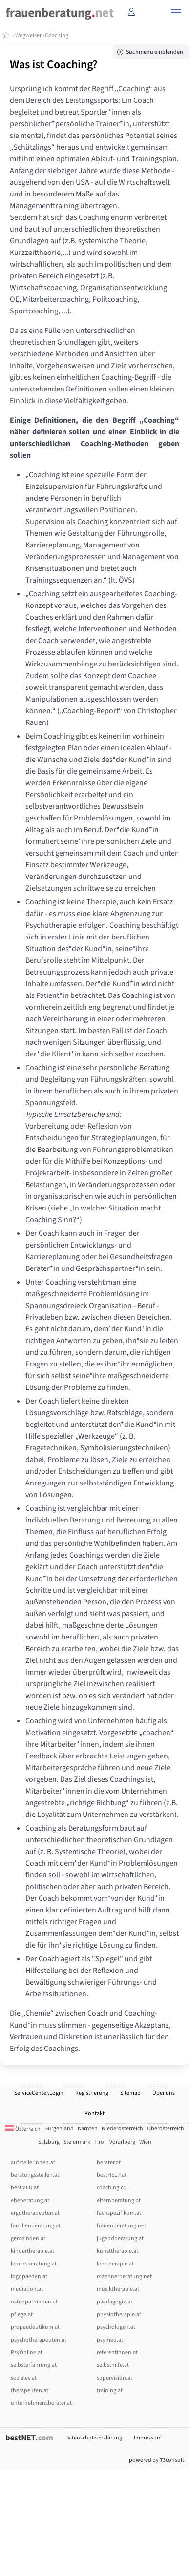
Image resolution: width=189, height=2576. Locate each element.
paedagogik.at (114, 2302)
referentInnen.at (117, 2352)
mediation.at (27, 2289)
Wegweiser (28, 35)
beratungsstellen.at (35, 2175)
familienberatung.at (36, 2226)
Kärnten (88, 2129)
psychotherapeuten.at (38, 2340)
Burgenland (59, 2129)
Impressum (148, 2438)
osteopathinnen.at (34, 2302)
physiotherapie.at (119, 2314)
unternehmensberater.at (41, 2403)
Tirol (99, 2142)
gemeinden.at (28, 2238)
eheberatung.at (30, 2200)
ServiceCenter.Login (38, 2093)
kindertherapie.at (32, 2251)
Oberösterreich (165, 2129)
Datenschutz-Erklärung (93, 2438)
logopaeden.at (29, 2276)
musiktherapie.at (118, 2289)
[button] (176, 12)
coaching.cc (111, 2188)
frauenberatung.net (121, 2226)
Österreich (23, 2129)
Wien (145, 2142)
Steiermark (76, 2142)
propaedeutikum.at (35, 2327)
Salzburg (49, 2142)
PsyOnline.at (26, 2352)
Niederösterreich (122, 2129)
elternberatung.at (119, 2200)
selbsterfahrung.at (34, 2365)
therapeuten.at (29, 2390)
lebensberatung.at (34, 2264)
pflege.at (22, 2314)
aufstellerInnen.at (33, 2162)
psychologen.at (116, 2327)
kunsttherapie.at (117, 2251)
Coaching (56, 35)
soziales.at (24, 2378)
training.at (110, 2390)
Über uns (163, 2093)
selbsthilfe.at (113, 2365)
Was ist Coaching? (54, 64)
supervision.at (114, 2378)
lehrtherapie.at (115, 2264)
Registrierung (91, 2093)
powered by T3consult (156, 2460)
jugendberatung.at (120, 2238)
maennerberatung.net (124, 2276)
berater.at (109, 2162)
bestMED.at (25, 2188)
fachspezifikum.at (119, 2213)
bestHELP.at (111, 2175)
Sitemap (130, 2093)
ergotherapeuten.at (35, 2213)
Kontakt (94, 2113)
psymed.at (110, 2340)
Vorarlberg (122, 2142)
